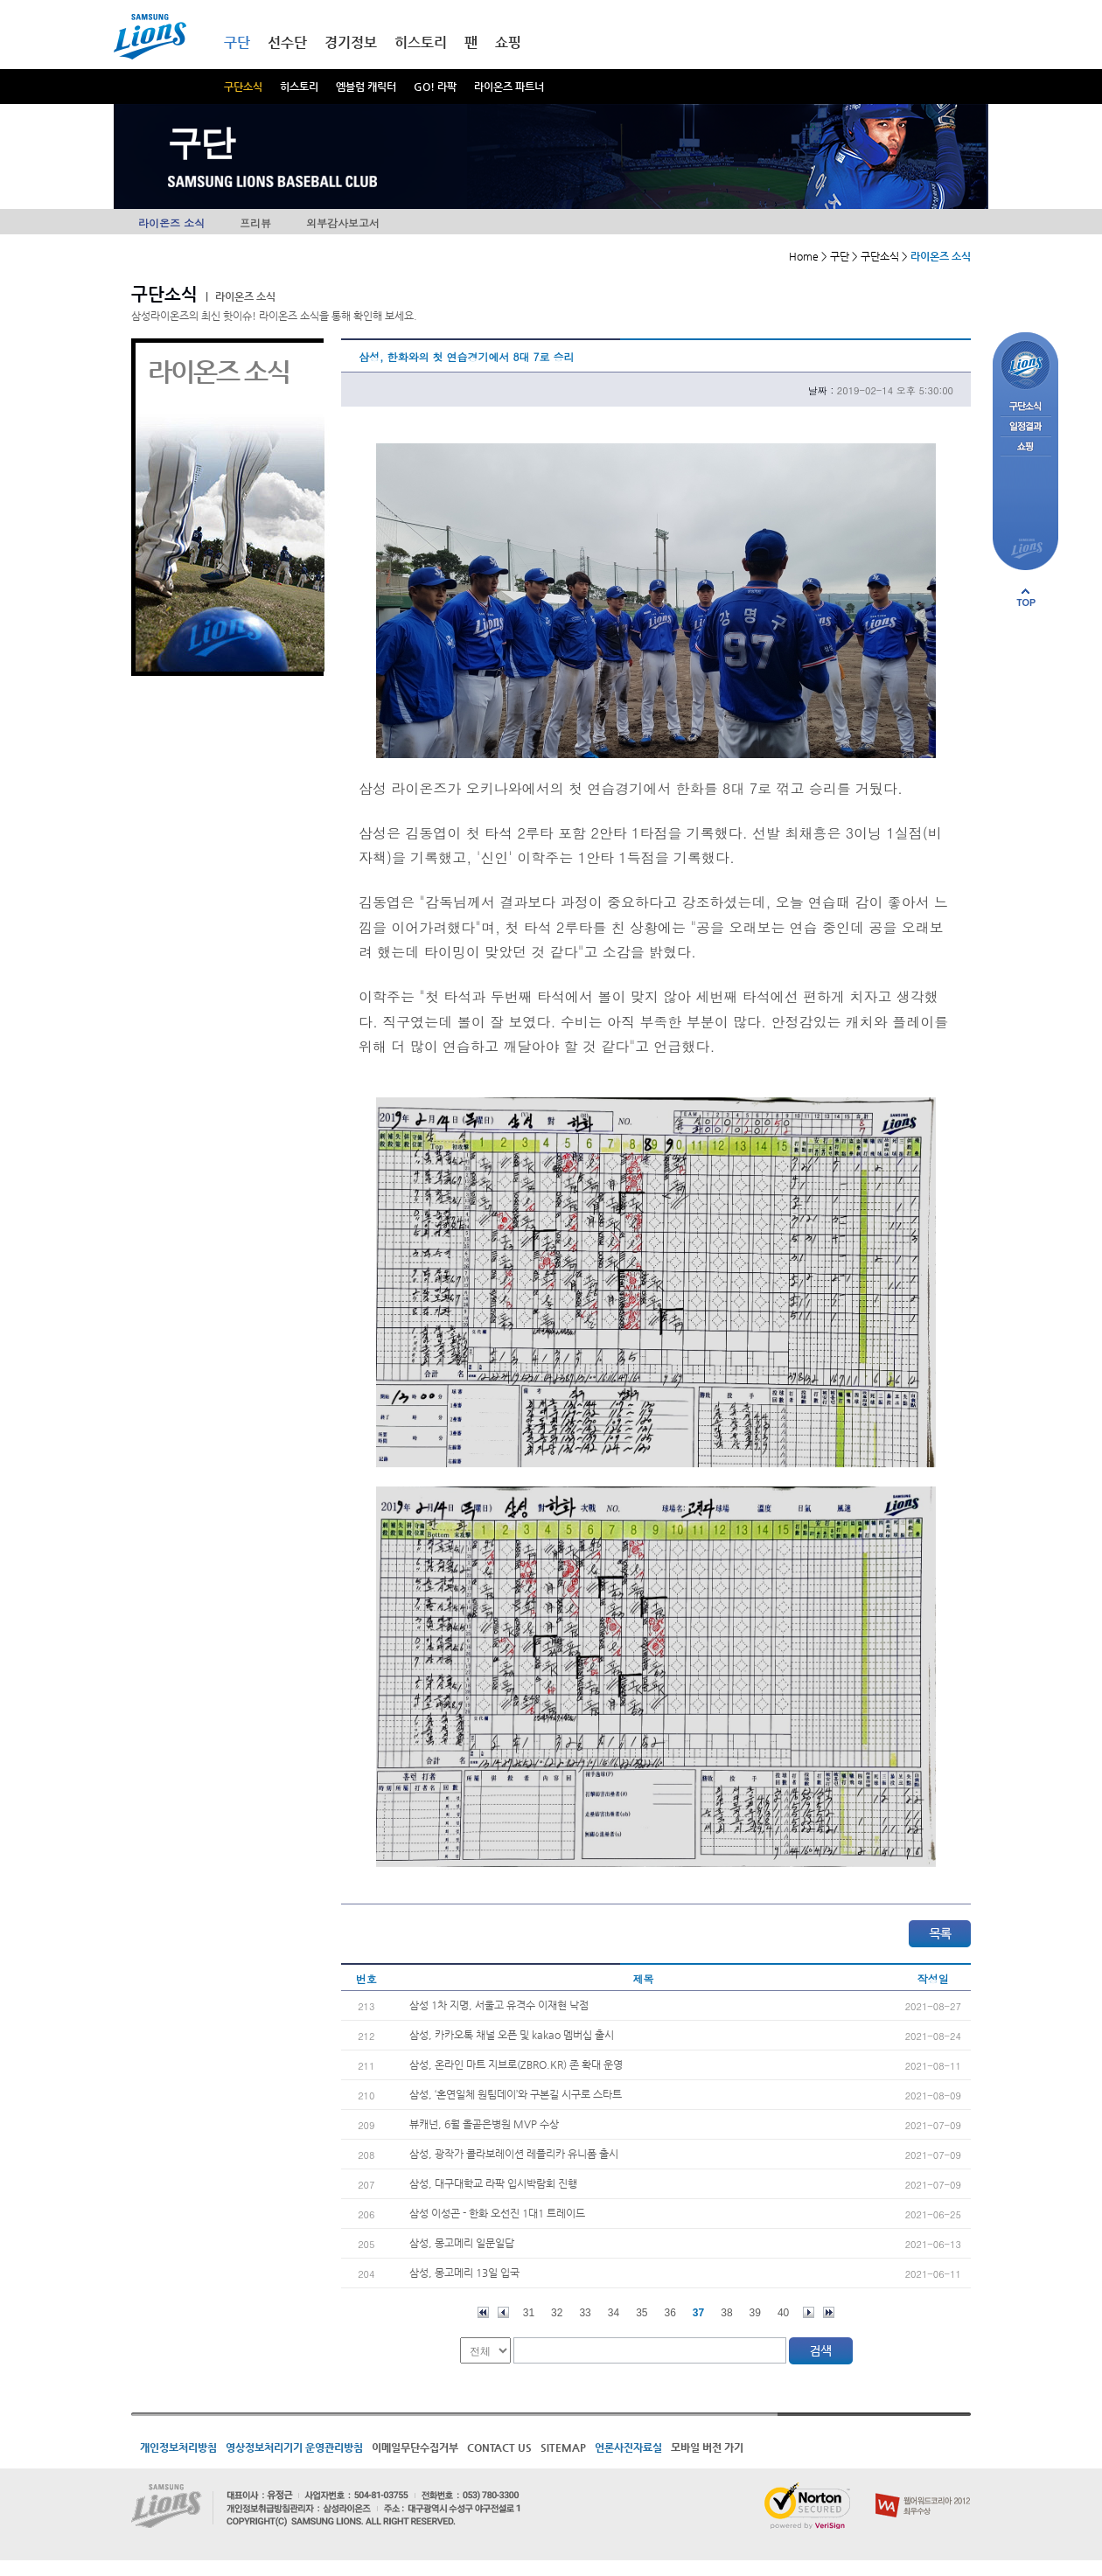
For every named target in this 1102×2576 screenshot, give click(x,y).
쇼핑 (508, 42)
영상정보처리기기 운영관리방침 (294, 2447)
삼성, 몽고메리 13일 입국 (464, 2272)
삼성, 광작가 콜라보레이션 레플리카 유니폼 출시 (513, 2154)
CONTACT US (499, 2447)
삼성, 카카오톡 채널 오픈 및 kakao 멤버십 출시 (511, 2035)
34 (613, 2313)
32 (556, 2313)
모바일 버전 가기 (707, 2447)
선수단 (287, 42)
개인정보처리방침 (178, 2447)
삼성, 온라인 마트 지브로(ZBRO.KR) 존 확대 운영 (516, 2064)
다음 (809, 2312)
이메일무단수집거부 (415, 2447)
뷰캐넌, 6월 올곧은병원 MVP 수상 (484, 2124)
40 (783, 2313)
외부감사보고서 (343, 222)
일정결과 (1025, 427)
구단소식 (243, 86)
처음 (483, 2312)
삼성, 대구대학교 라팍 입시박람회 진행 (493, 2183)
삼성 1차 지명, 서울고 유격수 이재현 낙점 (499, 2005)
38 (726, 2313)
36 (670, 2313)
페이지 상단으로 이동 (1026, 597)
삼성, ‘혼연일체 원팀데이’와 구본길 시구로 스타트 (515, 2094)
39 (755, 2313)
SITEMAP (563, 2447)
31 (528, 2313)
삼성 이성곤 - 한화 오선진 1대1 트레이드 (497, 2213)
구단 (237, 42)
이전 (503, 2312)
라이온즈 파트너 (509, 86)
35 (641, 2313)
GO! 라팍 (435, 86)
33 (584, 2313)
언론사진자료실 (628, 2447)
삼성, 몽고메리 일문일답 (461, 2243)
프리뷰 (255, 222)
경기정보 (350, 42)
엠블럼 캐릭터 (366, 86)
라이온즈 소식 (171, 222)
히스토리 (299, 86)
